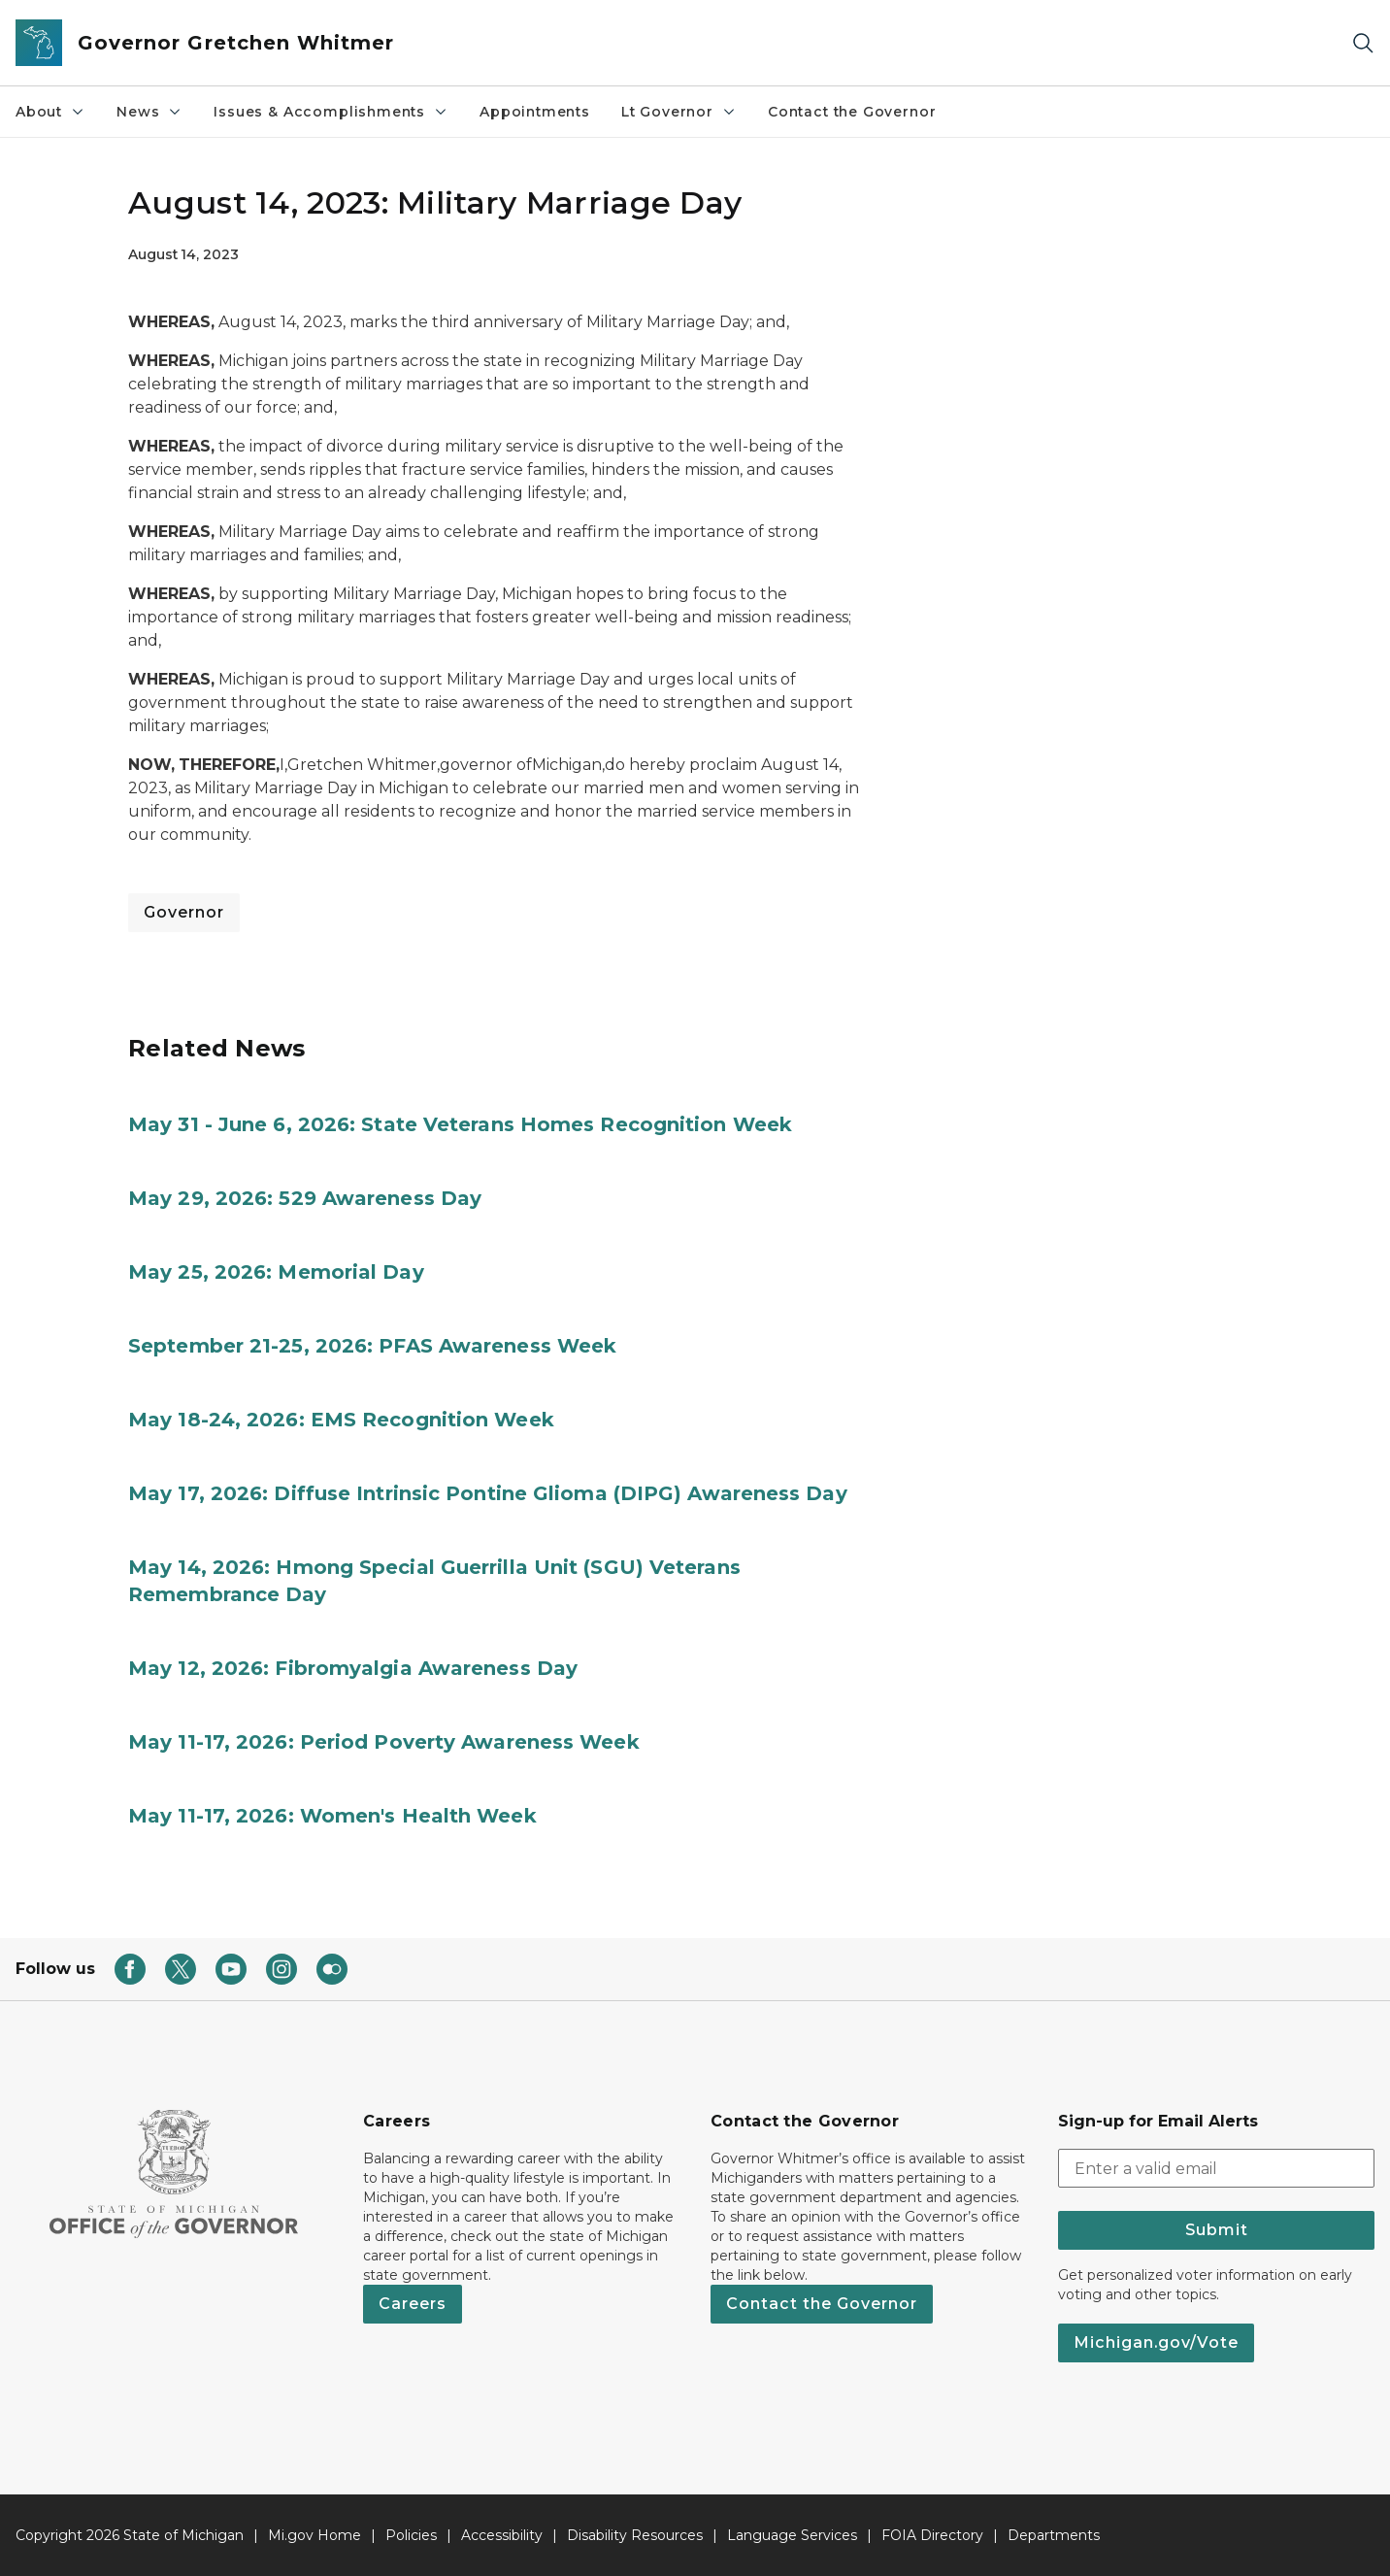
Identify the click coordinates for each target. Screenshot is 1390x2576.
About (50, 111)
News (149, 111)
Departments (1054, 2535)
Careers (413, 2303)
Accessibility (502, 2535)
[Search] (1362, 43)
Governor (184, 912)
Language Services (792, 2535)
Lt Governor (679, 111)
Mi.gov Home (314, 2535)
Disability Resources (635, 2535)
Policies (411, 2535)
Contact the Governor (852, 111)
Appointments (535, 111)
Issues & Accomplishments (331, 111)
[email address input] (1216, 2168)
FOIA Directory (932, 2535)
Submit (1216, 2230)
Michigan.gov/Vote (1156, 2342)
